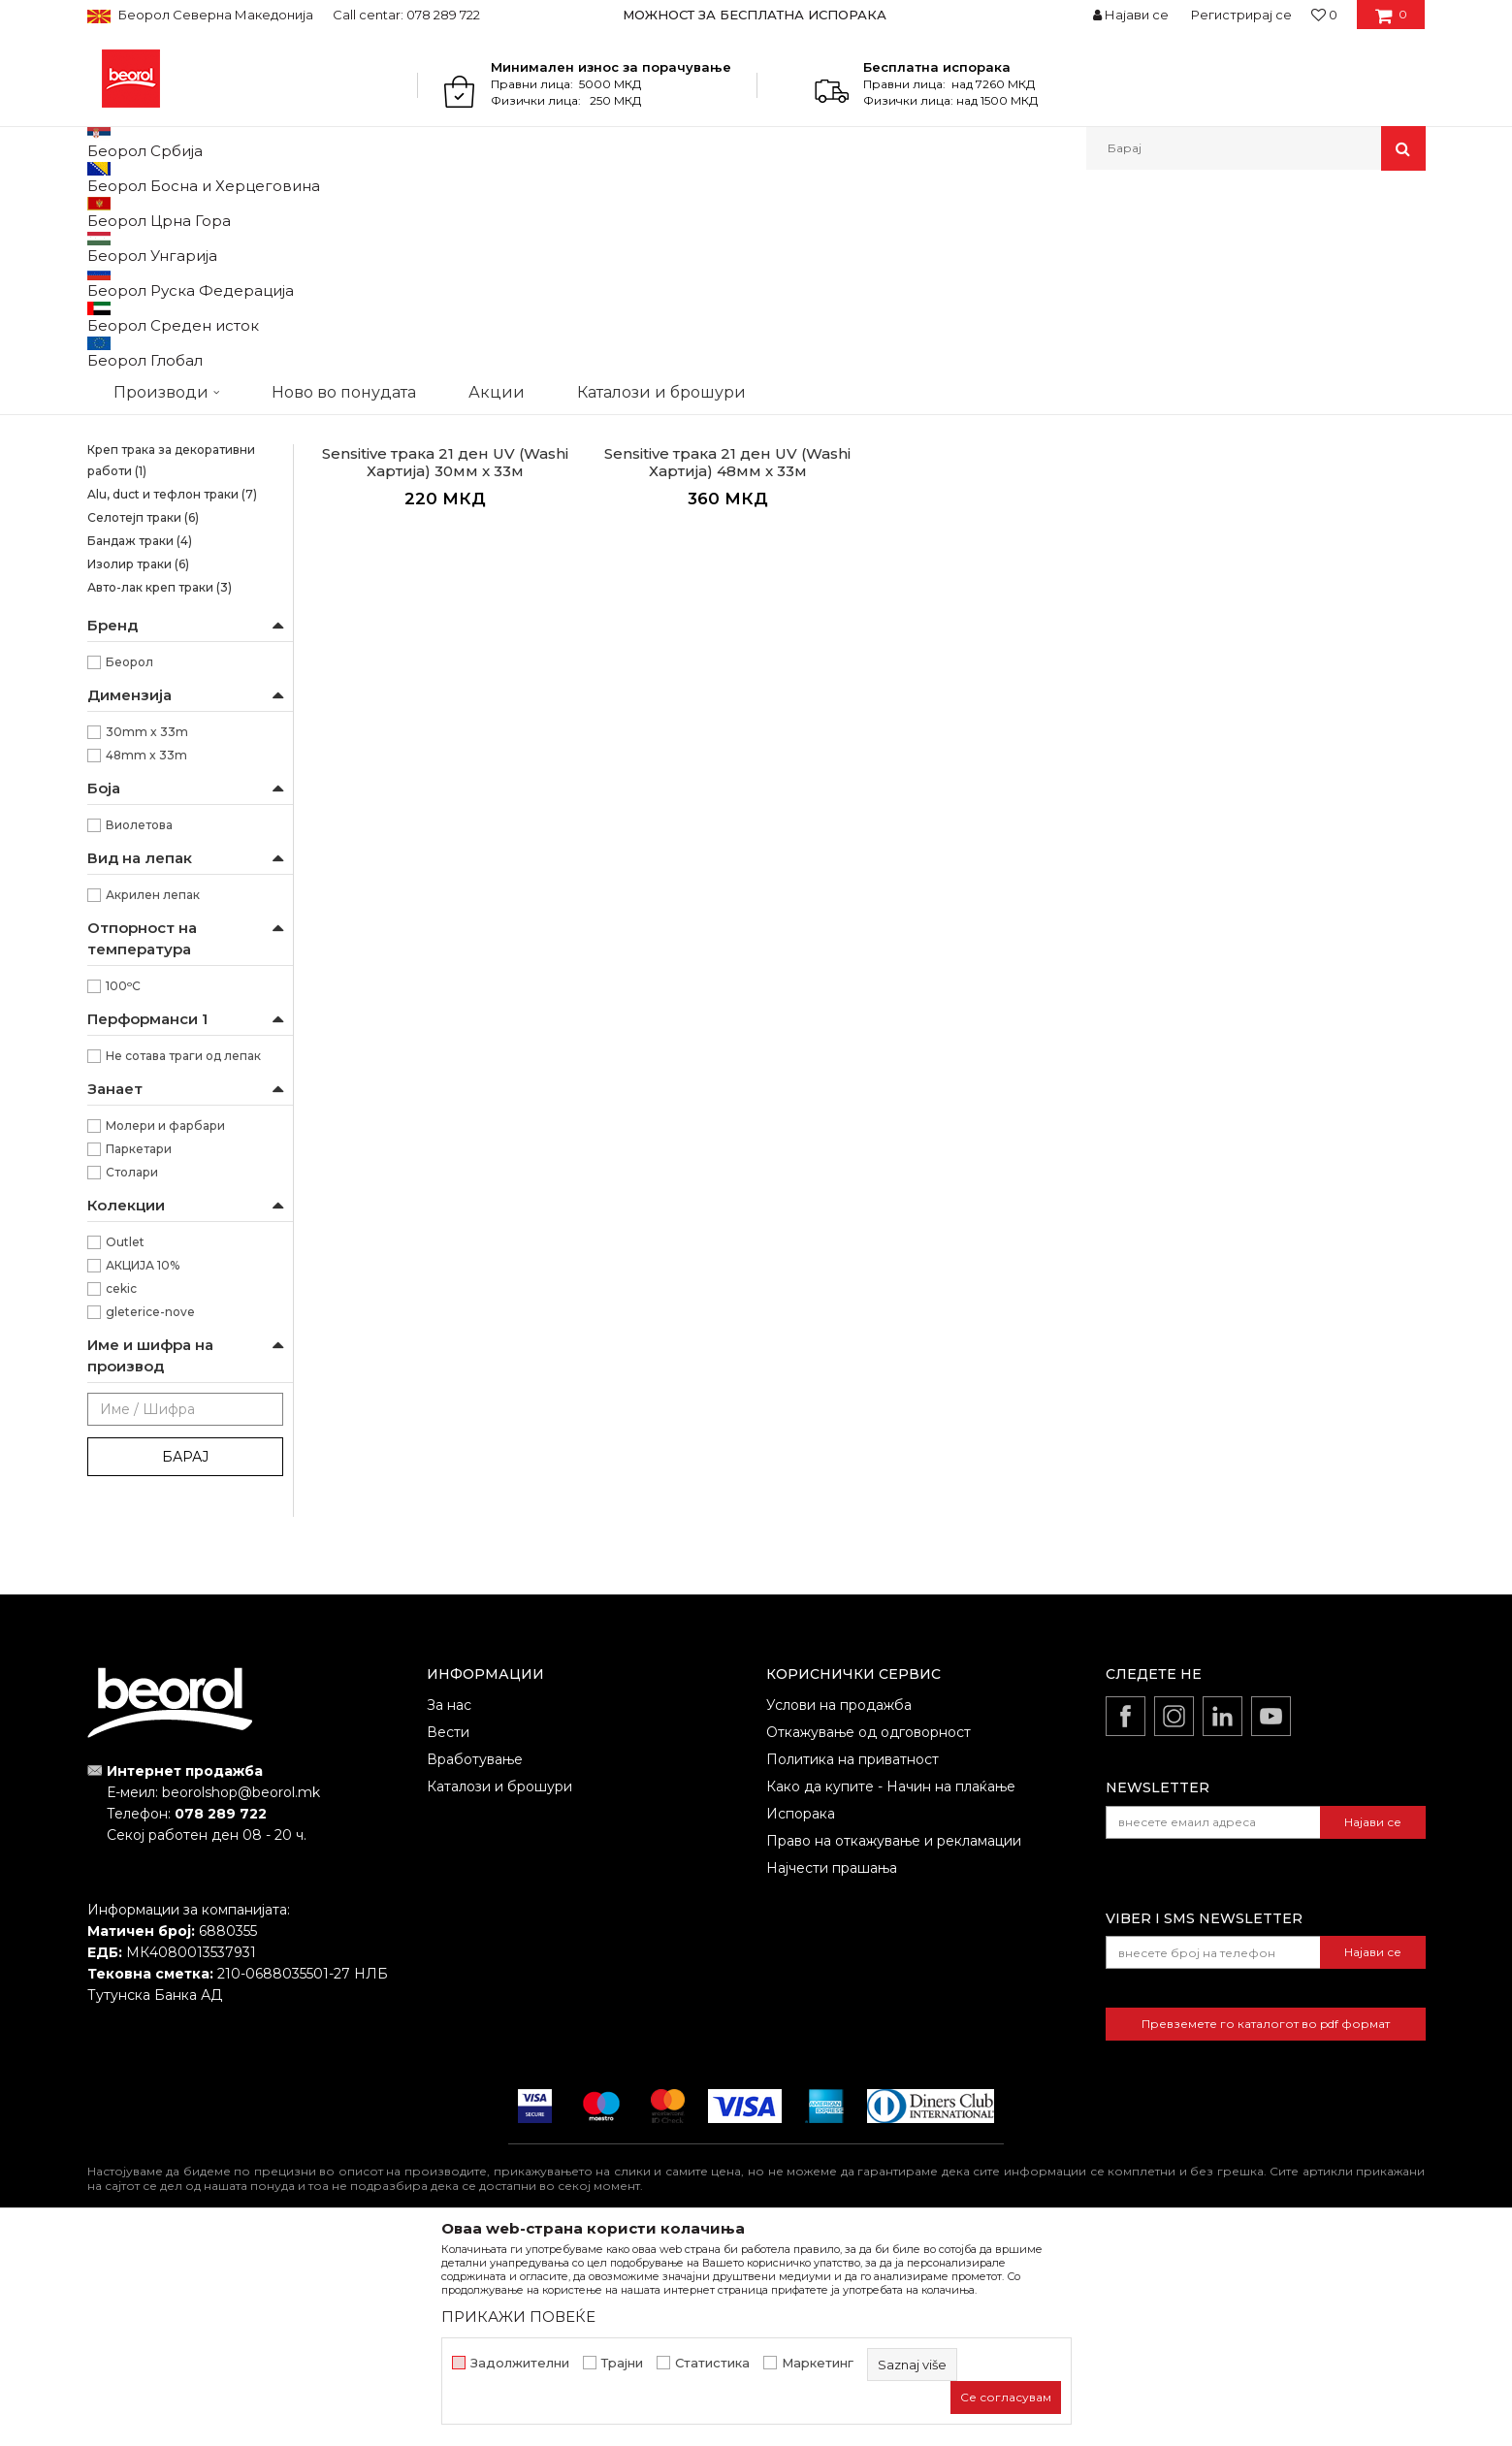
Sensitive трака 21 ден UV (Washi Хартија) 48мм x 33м (727, 662)
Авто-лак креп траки (159, 787)
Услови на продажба (839, 1905)
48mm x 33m (146, 955)
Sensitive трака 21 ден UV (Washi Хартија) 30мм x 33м (445, 662)
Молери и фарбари (165, 1325)
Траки (442, 212)
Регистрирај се (1241, 14)
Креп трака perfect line (164, 626)
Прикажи (1198, 244)
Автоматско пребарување (827, 244)
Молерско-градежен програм (315, 212)
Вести (448, 1932)
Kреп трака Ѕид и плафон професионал (165, 458)
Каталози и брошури (499, 1986)
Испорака (800, 2013)
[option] (756, 14)
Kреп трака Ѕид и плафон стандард (165, 414)
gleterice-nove (150, 1511)
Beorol (105, 212)
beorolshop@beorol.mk (241, 1992)
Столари (132, 1372)
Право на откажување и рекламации (893, 2040)
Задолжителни (519, 2363)
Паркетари (139, 1348)
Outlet (125, 1441)
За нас (449, 1905)
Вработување (475, 1959)
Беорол (129, 861)
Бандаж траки (139, 740)
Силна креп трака (150, 379)
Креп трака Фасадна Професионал (149, 547)
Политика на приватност (852, 1959)
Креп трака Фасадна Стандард (180, 503)
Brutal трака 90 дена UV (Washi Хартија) (181, 346)
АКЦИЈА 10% (142, 1465)
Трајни (622, 2363)
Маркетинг (817, 2363)
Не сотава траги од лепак (183, 1255)
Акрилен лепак (153, 1094)
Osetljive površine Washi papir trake (175, 301)
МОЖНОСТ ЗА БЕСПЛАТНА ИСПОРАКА (754, 14)
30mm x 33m (147, 931)
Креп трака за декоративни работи (171, 660)
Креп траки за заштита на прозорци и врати (165, 592)
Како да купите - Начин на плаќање (890, 1986)
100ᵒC (123, 1185)
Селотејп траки (143, 717)
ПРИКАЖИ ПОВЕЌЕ (518, 2316)
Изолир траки (138, 763)
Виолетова (139, 1024)
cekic (121, 1488)
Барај (185, 1656)
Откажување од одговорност (868, 1932)
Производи (172, 212)
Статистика (712, 2363)
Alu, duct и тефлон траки (172, 694)
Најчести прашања (831, 2067)
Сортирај (963, 244)
